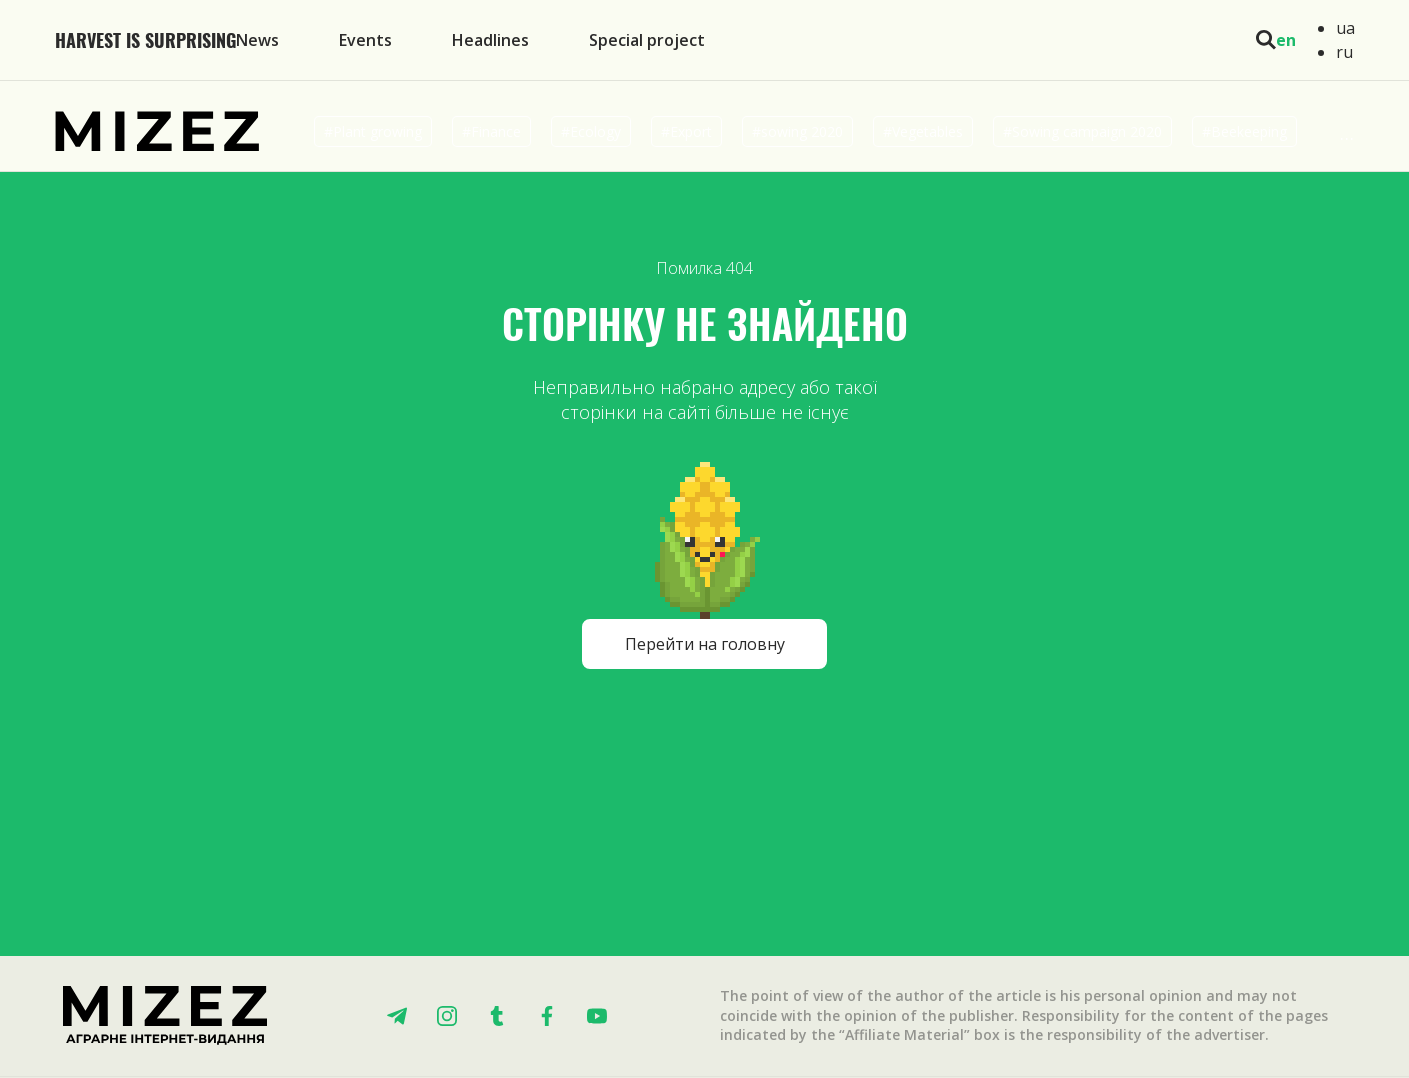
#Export (686, 131)
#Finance (491, 131)
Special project (647, 40)
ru (1344, 52)
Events (365, 40)
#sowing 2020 (797, 131)
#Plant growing (373, 131)
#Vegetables (923, 131)
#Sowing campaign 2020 (1082, 131)
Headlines (490, 40)
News (257, 40)
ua (1345, 28)
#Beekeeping (1244, 131)
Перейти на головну (705, 644)
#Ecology (591, 131)
